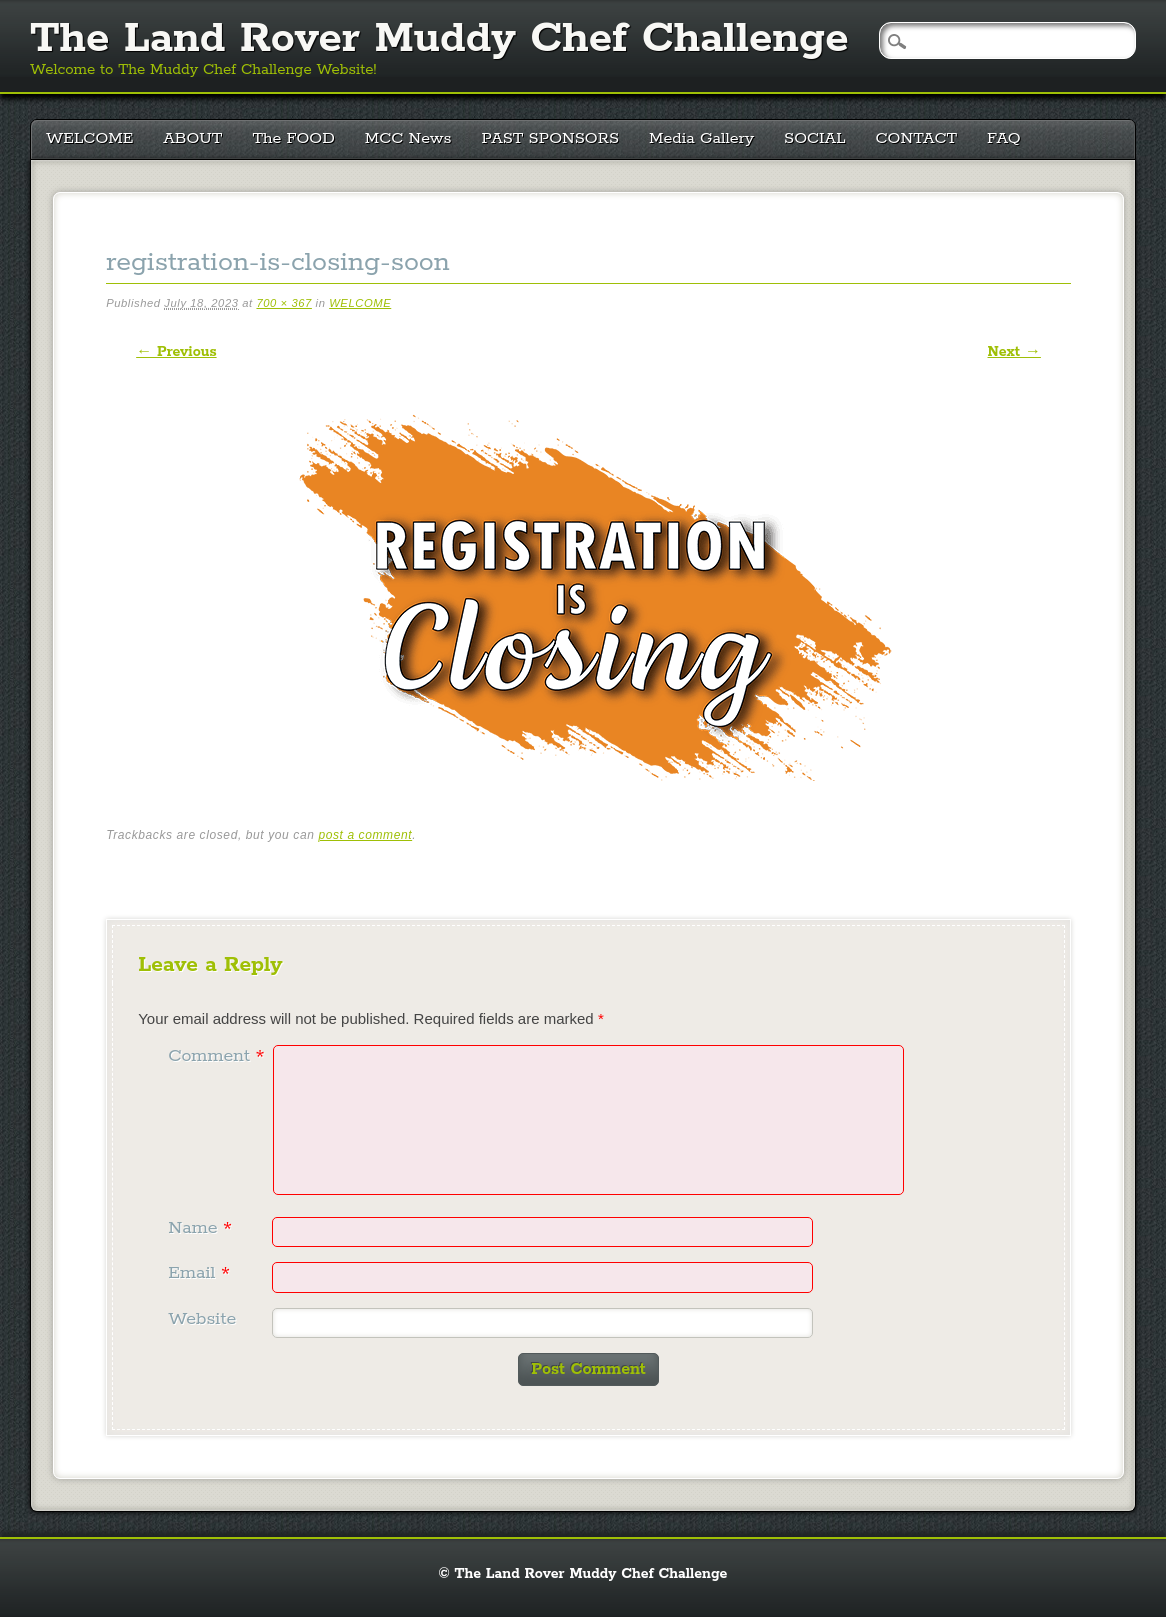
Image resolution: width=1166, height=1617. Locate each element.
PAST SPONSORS (551, 138)
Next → (1014, 352)
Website (202, 1319)
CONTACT (917, 138)
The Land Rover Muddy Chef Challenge (439, 39)
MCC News (408, 138)
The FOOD (293, 138)
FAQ (1004, 138)
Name (202, 1228)
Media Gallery (701, 138)
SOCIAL (815, 138)
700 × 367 (283, 303)
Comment (218, 1056)
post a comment (365, 835)
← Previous (176, 352)
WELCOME (89, 138)
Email (201, 1273)
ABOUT (192, 138)
